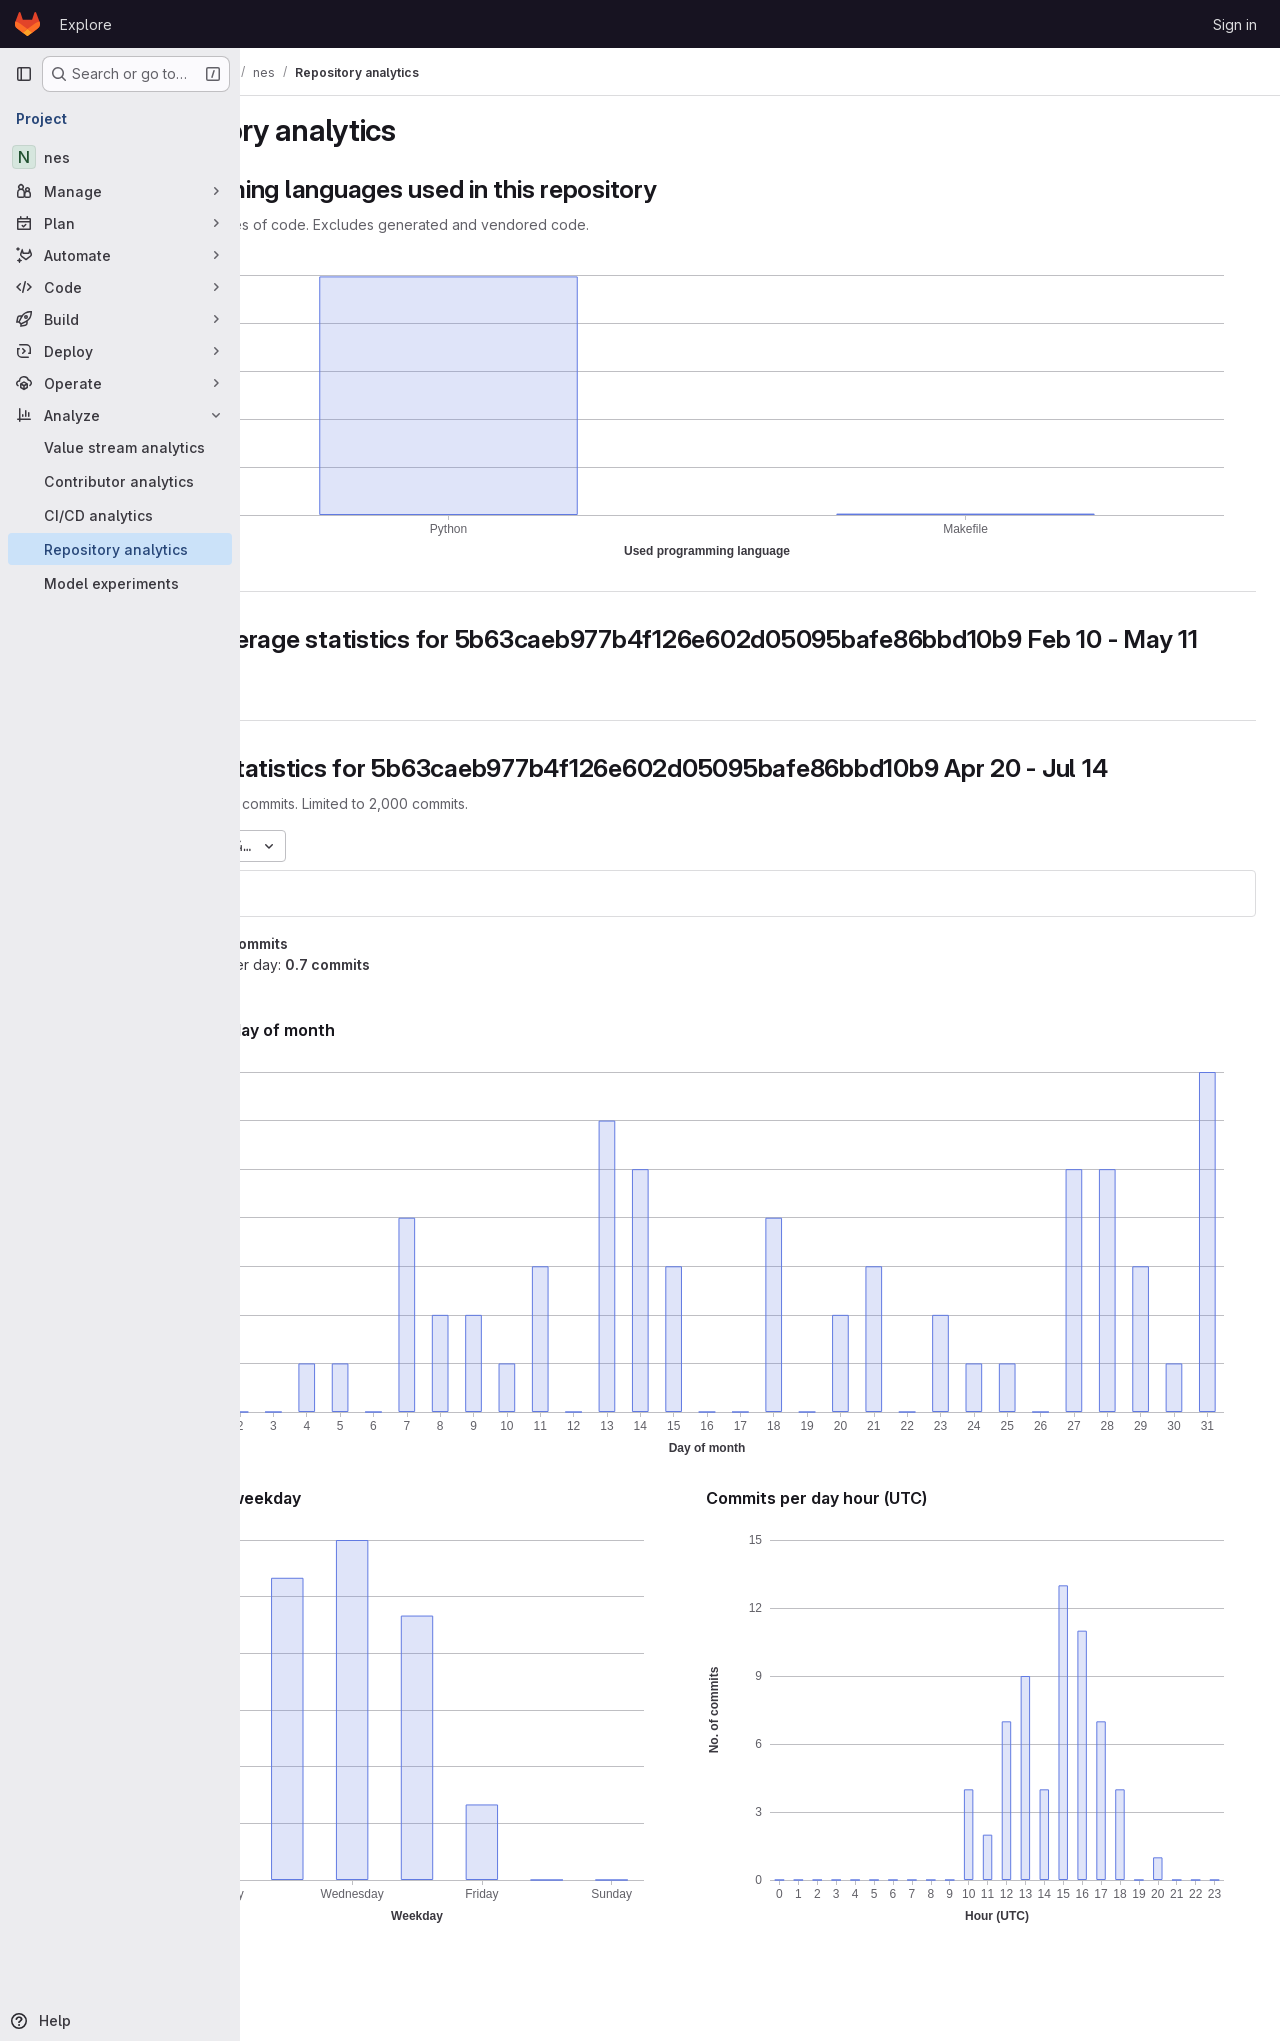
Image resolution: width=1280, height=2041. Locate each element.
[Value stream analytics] (120, 447)
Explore (86, 24)
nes (293, 922)
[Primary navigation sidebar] (24, 74)
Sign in (1235, 24)
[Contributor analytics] (120, 481)
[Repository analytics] (120, 549)
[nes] (120, 157)
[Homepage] (27, 24)
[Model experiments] (120, 583)
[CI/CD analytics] (120, 515)
